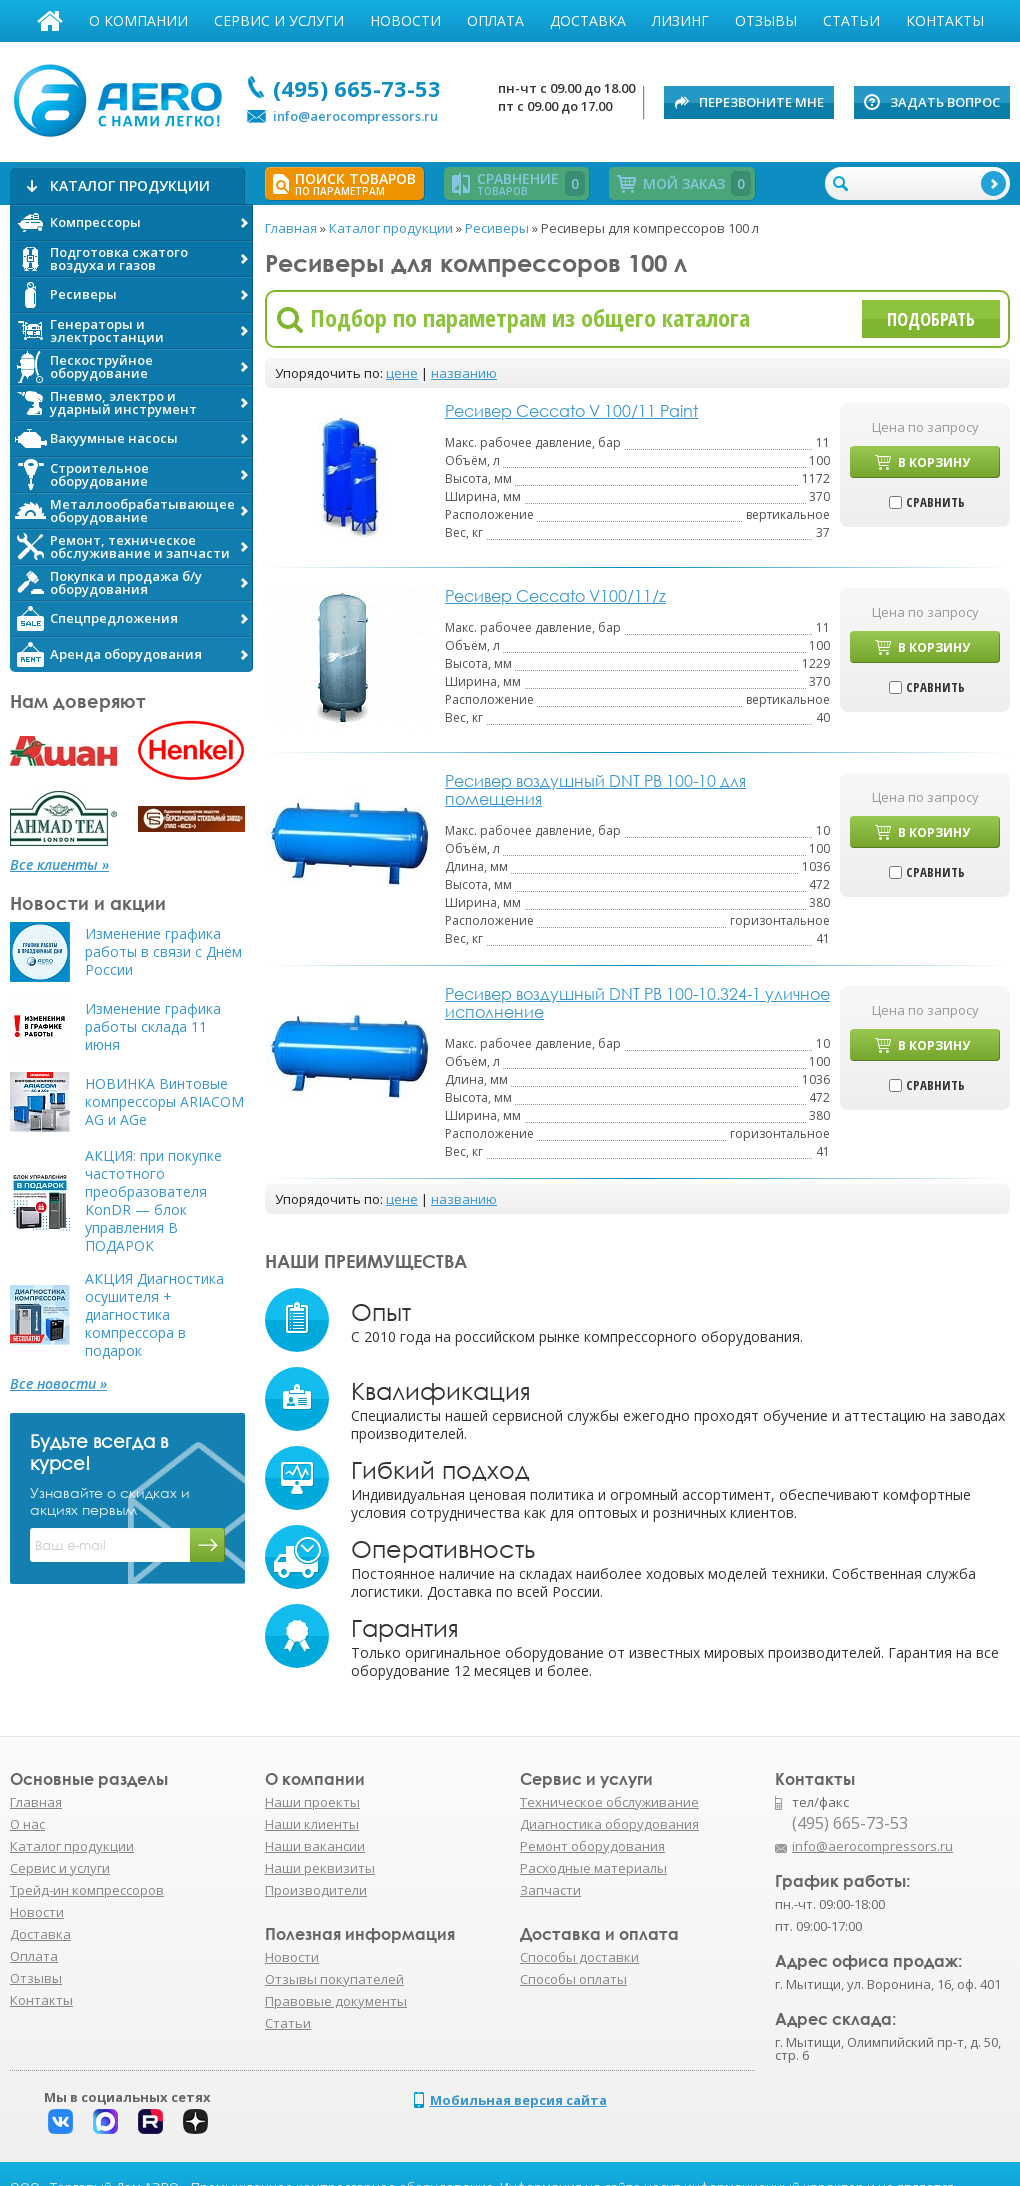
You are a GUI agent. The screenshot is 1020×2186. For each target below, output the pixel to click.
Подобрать (931, 319)
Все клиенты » (59, 865)
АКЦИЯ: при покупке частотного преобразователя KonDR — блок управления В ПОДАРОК (153, 1201)
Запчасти (550, 1890)
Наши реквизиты (320, 1868)
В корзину (934, 462)
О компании (138, 20)
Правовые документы (336, 2001)
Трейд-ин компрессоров (87, 1890)
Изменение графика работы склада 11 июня (153, 1027)
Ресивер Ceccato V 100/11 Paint (571, 411)
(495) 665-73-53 (357, 88)
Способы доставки (579, 1957)
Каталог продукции (72, 1846)
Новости (405, 20)
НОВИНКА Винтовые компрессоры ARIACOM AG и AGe (164, 1102)
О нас (27, 1824)
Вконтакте (60, 2121)
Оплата (495, 20)
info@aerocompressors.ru (355, 116)
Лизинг (680, 20)
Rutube (150, 2121)
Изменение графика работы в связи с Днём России (163, 952)
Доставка (588, 20)
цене (402, 373)
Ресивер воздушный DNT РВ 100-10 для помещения (595, 790)
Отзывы (766, 20)
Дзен (195, 2121)
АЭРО (122, 98)
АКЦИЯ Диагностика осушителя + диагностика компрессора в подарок (154, 1315)
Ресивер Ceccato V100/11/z (555, 596)
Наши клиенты (312, 1824)
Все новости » (58, 1384)
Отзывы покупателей (334, 1979)
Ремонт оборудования (592, 1846)
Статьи (851, 20)
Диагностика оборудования (609, 1824)
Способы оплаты (573, 1979)
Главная (50, 21)
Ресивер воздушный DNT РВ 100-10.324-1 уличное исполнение (637, 1003)
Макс (105, 2121)
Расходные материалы (593, 1868)
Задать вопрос (945, 102)
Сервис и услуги (279, 20)
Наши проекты (312, 1802)
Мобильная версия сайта (518, 2100)
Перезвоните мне (761, 102)
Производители (316, 1890)
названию (464, 373)
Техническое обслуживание (609, 1802)
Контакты (945, 20)
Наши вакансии (315, 1846)
